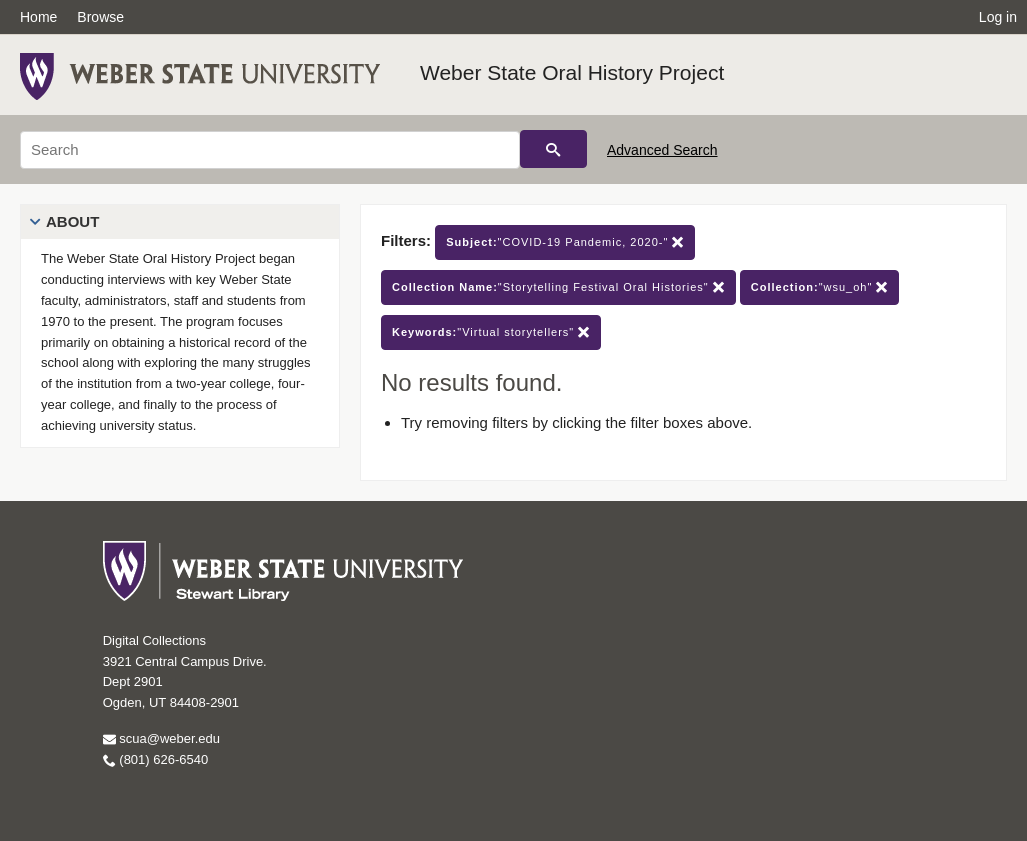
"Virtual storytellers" (491, 332)
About (72, 221)
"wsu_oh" (820, 287)
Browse (100, 17)
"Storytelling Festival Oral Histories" (558, 287)
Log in (998, 17)
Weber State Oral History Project (572, 72)
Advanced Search (662, 150)
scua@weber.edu (161, 738)
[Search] (270, 150)
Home (38, 17)
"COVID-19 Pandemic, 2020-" (565, 242)
